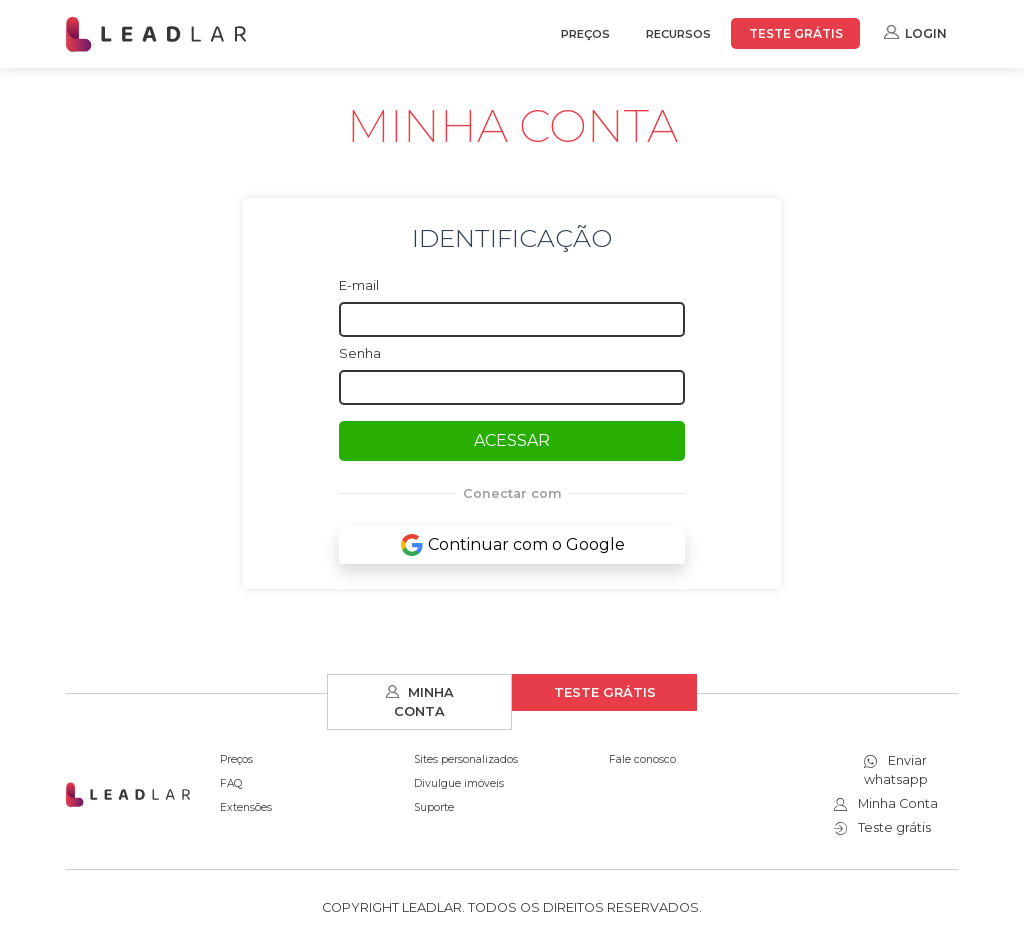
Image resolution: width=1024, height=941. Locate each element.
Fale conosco (642, 759)
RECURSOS (678, 34)
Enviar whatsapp (896, 770)
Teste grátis (882, 827)
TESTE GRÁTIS (796, 33)
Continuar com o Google (512, 545)
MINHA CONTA (420, 702)
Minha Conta (886, 803)
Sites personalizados (466, 759)
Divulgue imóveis (459, 783)
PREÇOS (585, 34)
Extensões (246, 807)
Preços (236, 759)
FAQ (231, 783)
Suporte (434, 807)
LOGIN (915, 32)
